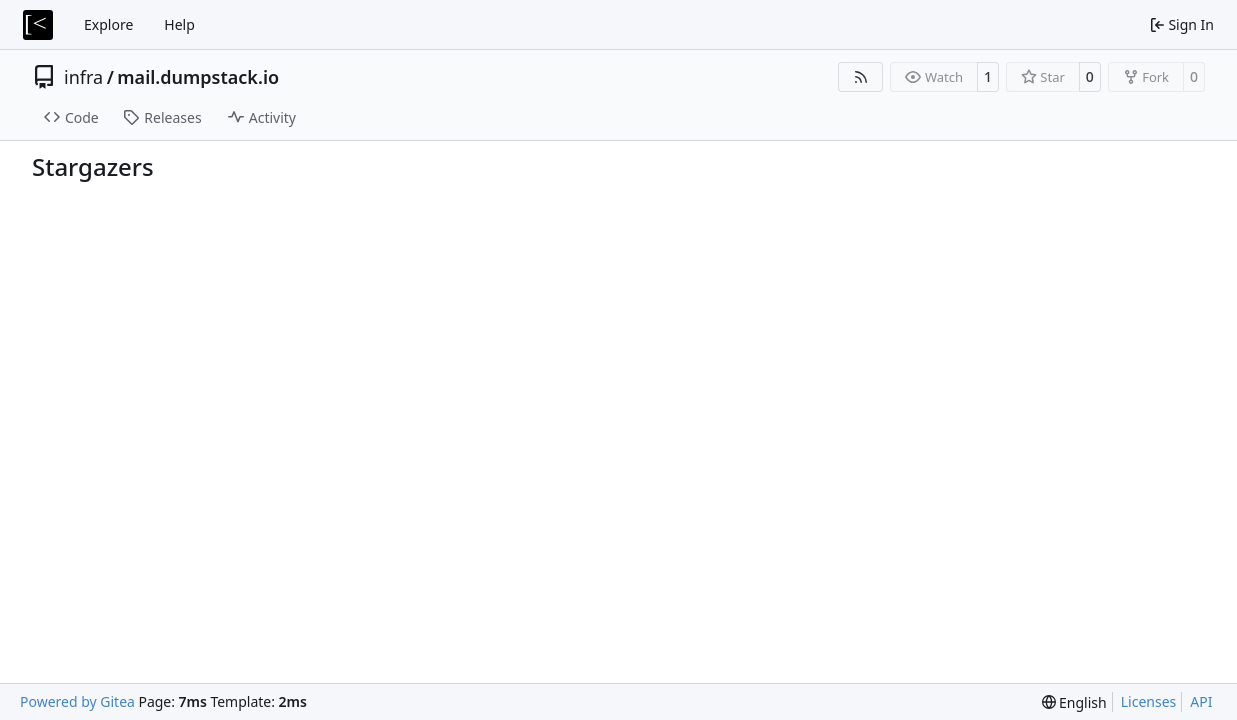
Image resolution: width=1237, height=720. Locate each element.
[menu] (1074, 702)
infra (83, 77)
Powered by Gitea (77, 701)
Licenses (1149, 701)
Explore (108, 24)
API (1201, 701)
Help (179, 24)
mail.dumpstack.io (198, 77)
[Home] (38, 25)
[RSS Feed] (861, 77)
